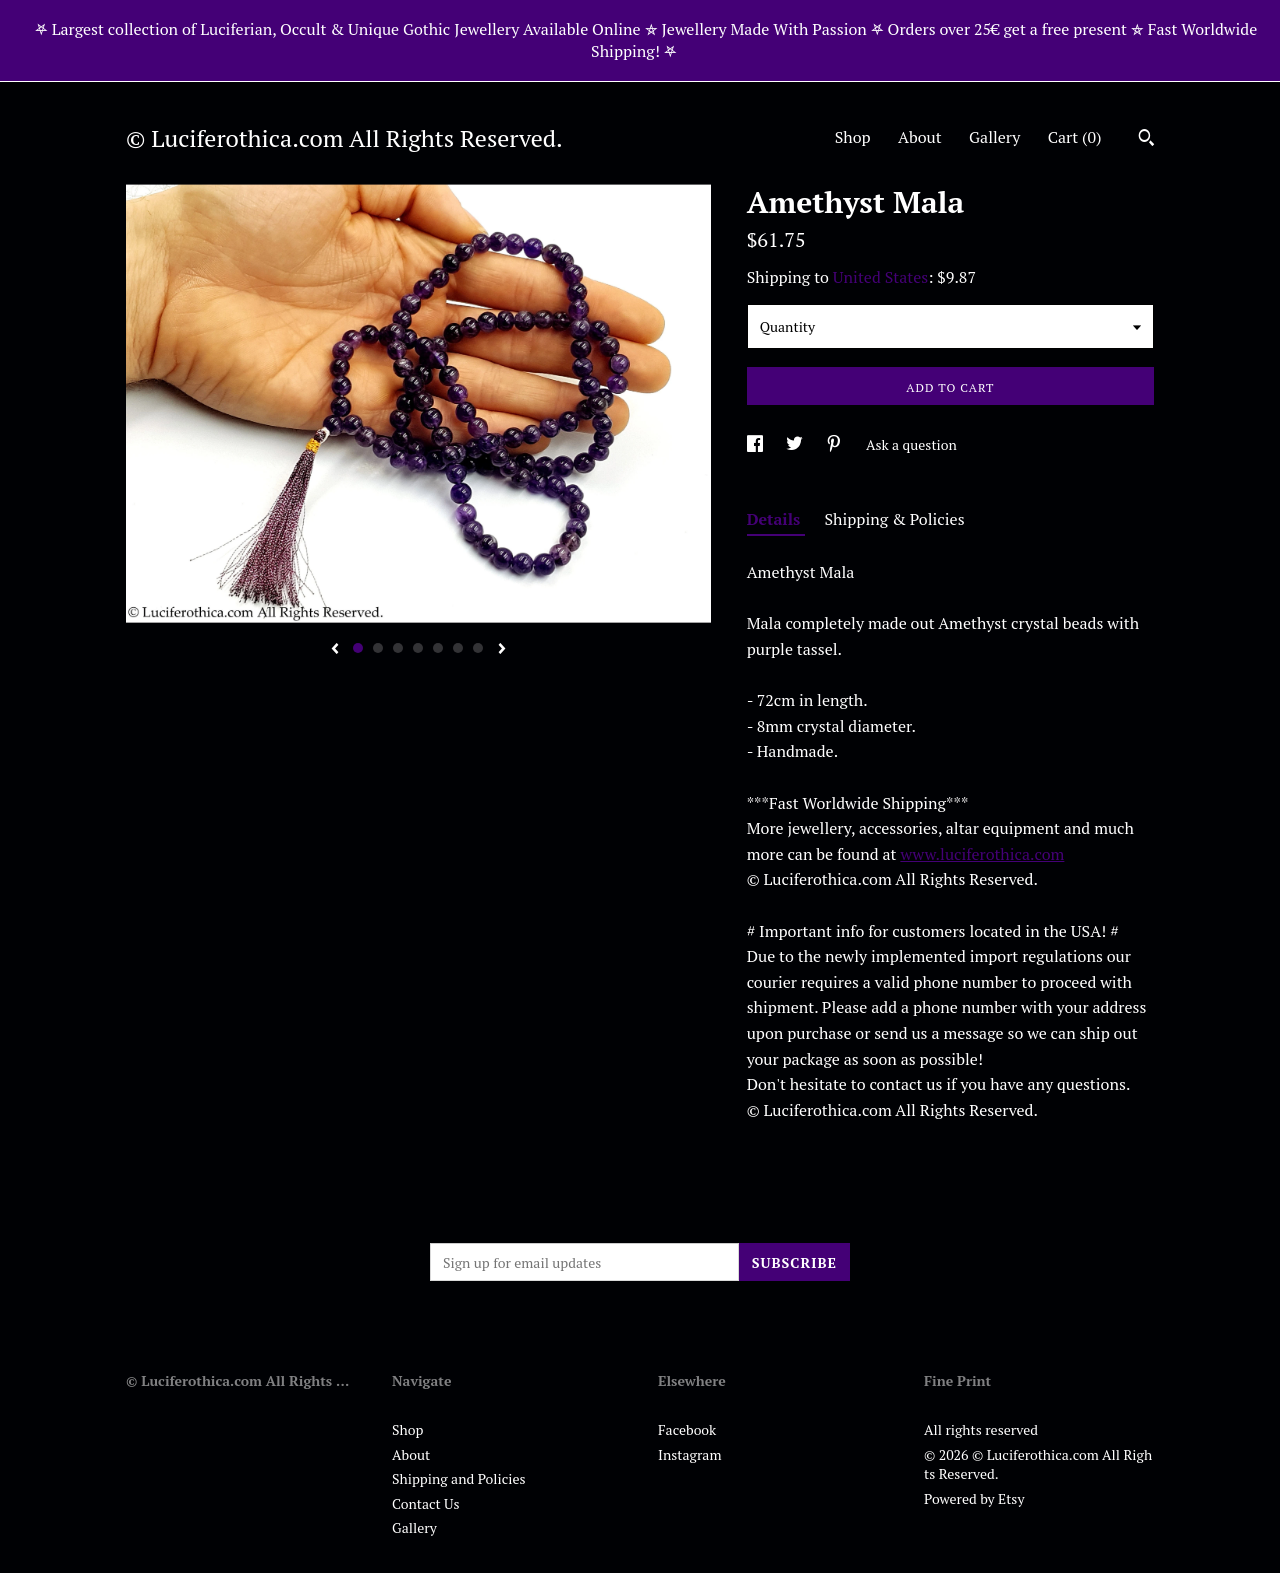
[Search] (1146, 140)
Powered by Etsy (974, 1498)
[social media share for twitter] (796, 444)
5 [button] (438, 648)
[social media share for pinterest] (835, 444)
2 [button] (378, 648)
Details (776, 519)
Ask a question (911, 444)
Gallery (994, 137)
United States (880, 277)
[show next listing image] (502, 650)
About (920, 137)
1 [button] (358, 648)
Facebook (687, 1429)
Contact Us (426, 1503)
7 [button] (478, 648)
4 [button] (418, 648)
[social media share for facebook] (756, 444)
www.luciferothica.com (982, 854)
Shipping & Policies (895, 519)
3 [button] (398, 648)
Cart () (1075, 137)
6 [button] (458, 648)
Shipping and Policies (459, 1478)
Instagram (689, 1454)
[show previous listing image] (335, 650)
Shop (853, 137)
